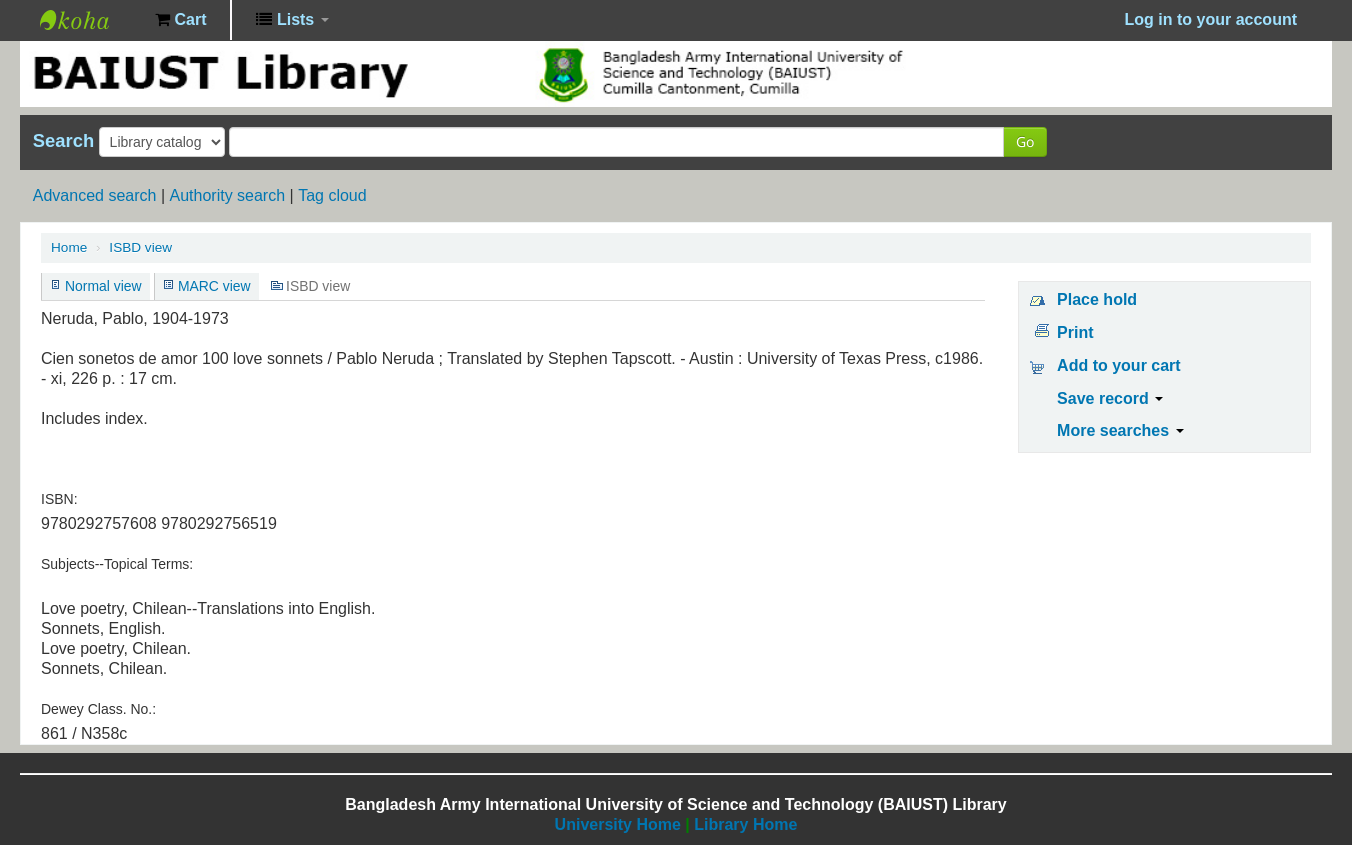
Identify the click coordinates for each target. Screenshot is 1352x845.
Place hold (1097, 299)
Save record (1110, 398)
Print (1075, 332)
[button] (180, 20)
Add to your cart (1119, 365)
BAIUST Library (90, 20)
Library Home (745, 824)
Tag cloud (332, 195)
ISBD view (140, 247)
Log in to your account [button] (1211, 19)
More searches (1120, 430)
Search (63, 141)
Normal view (103, 286)
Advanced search (95, 195)
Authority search (227, 195)
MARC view (214, 286)
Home (69, 247)
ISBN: (59, 499)
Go (1025, 141)
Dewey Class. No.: (98, 709)
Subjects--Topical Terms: (117, 564)
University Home (618, 824)
